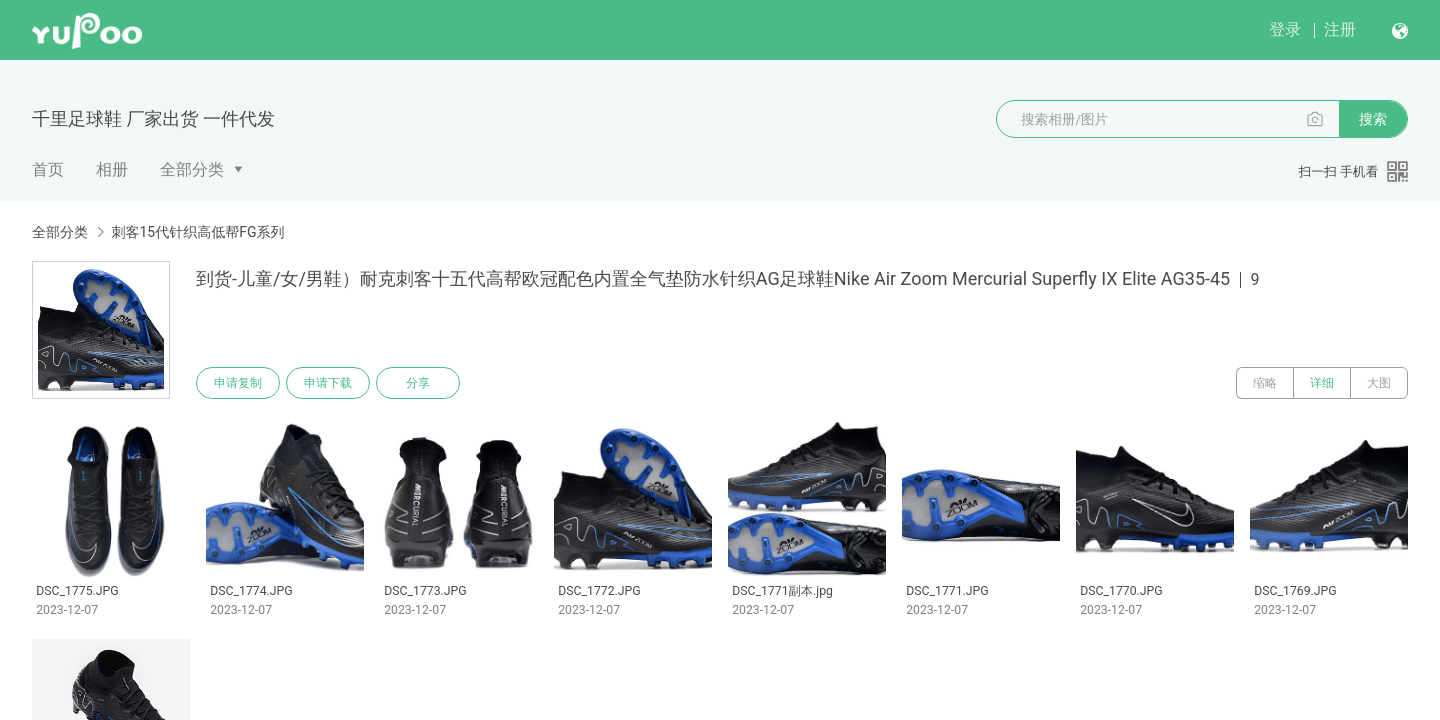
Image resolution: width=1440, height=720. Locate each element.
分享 (418, 383)
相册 (112, 169)
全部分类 (192, 169)
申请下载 (328, 383)
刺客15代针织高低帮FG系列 (197, 232)
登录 (1285, 29)
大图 (1379, 383)
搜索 (1373, 119)
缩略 (1265, 383)
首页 (48, 169)
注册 (1340, 29)
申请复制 (238, 383)
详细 (1322, 383)
